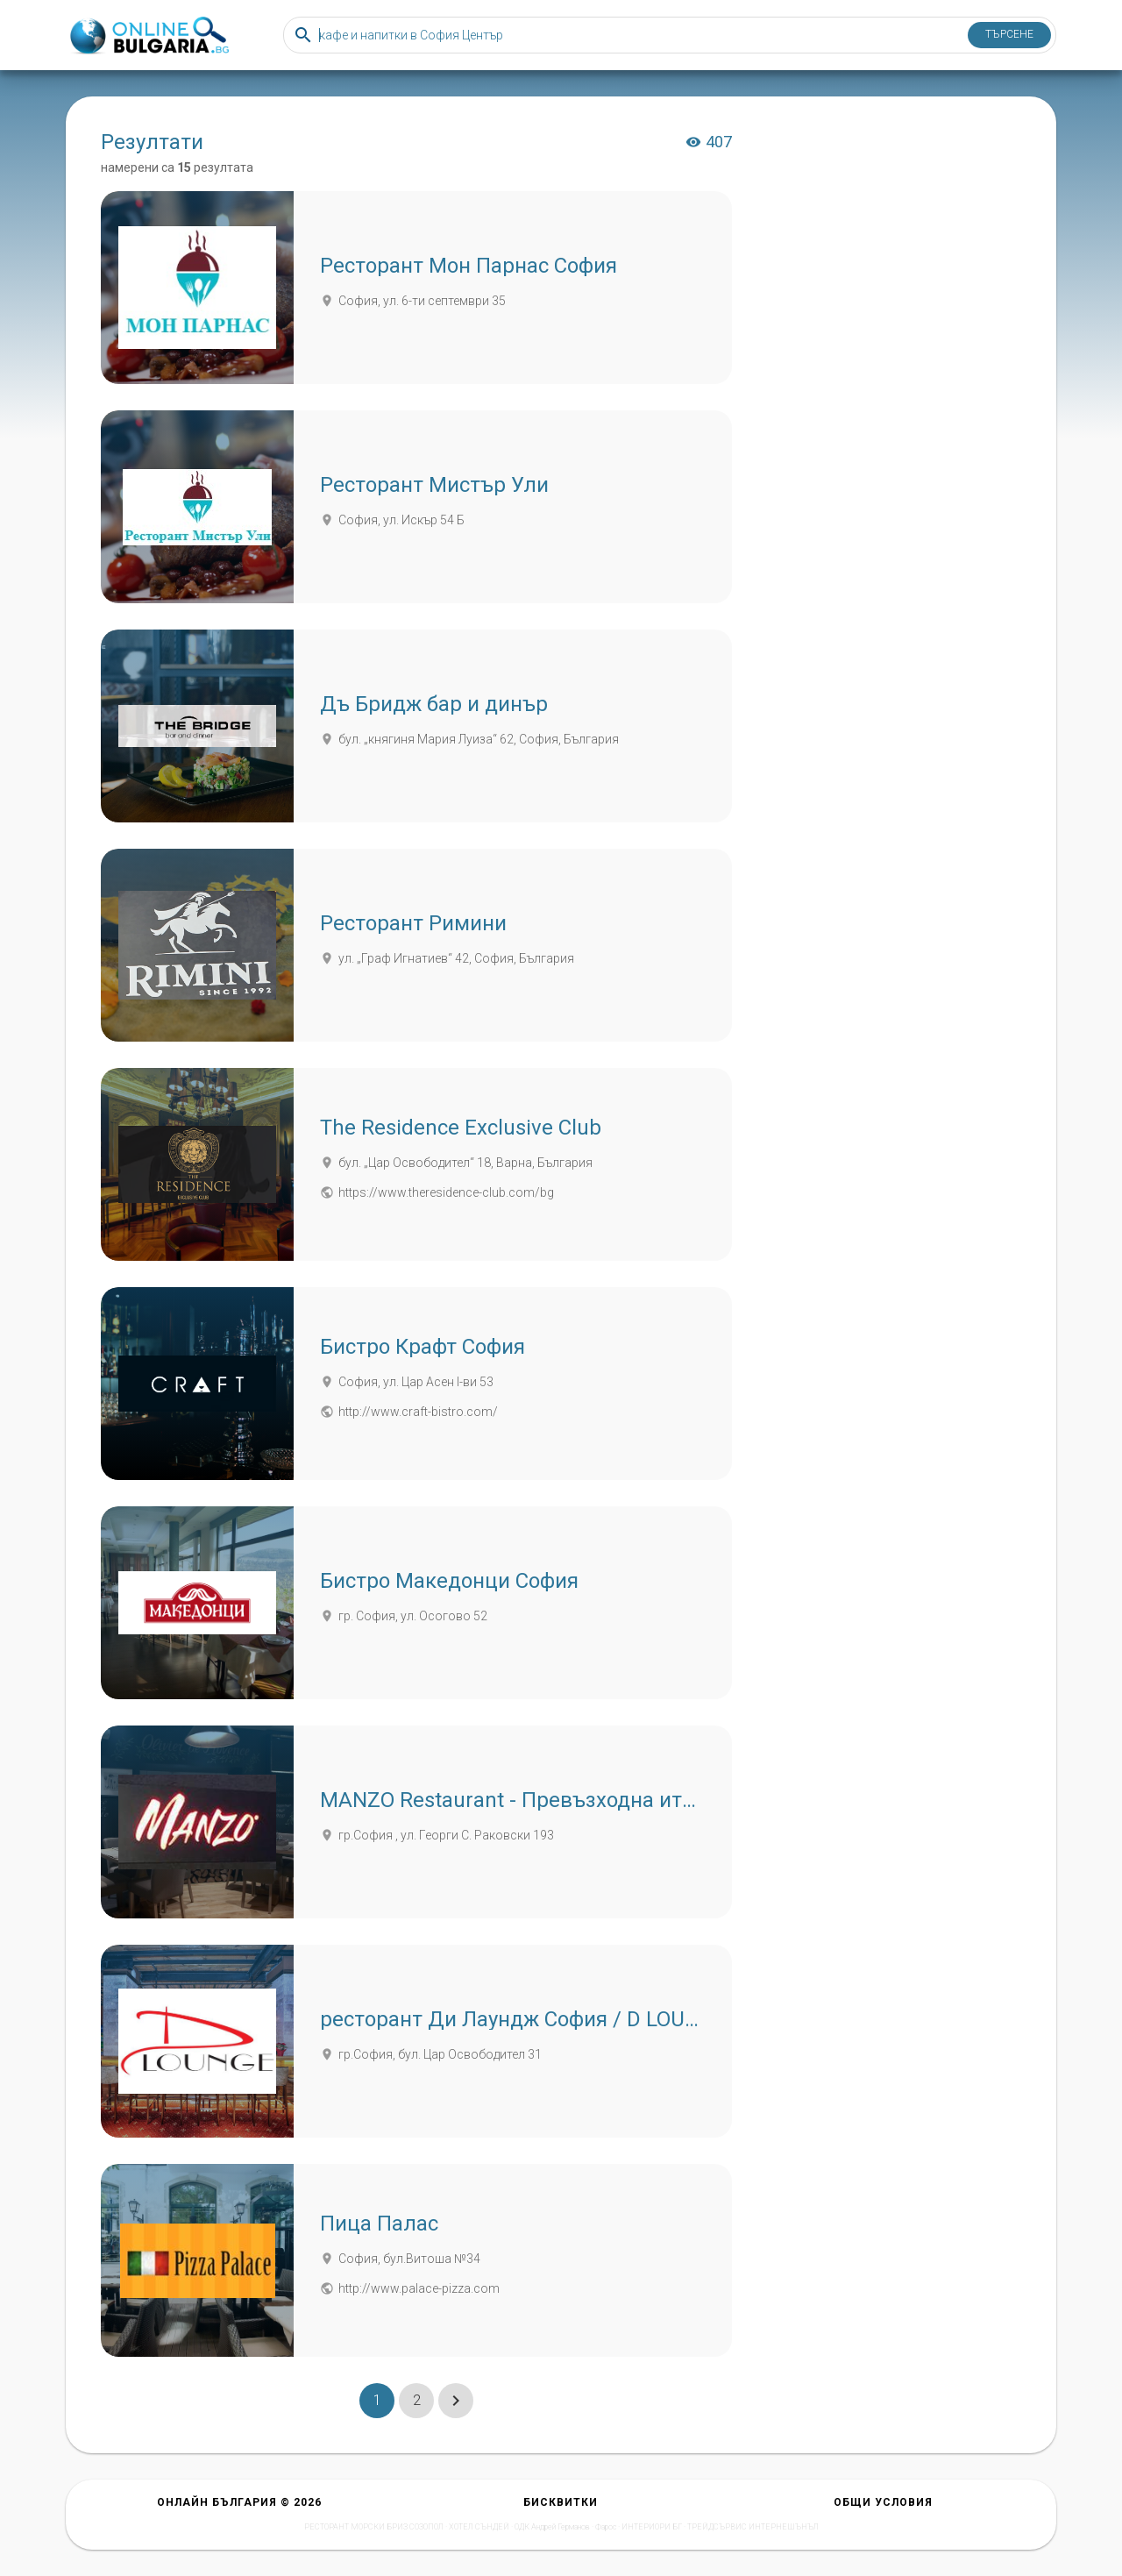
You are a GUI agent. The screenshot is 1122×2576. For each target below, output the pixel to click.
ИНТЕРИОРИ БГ (651, 2527)
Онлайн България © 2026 (239, 2502)
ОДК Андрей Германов (552, 2527)
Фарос (605, 2527)
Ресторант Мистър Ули (434, 485)
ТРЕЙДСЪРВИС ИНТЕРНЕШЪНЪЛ (753, 2527)
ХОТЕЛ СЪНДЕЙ (479, 2527)
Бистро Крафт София (422, 1346)
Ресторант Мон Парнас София (468, 265)
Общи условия (883, 2502)
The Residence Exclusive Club (460, 1127)
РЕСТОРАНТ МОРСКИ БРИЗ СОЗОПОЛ (374, 2527)
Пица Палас (379, 2223)
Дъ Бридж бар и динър (434, 704)
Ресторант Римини (413, 923)
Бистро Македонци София (449, 1581)
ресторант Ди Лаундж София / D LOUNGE (523, 2019)
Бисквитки (560, 2502)
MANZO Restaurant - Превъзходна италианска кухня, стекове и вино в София (700, 1800)
